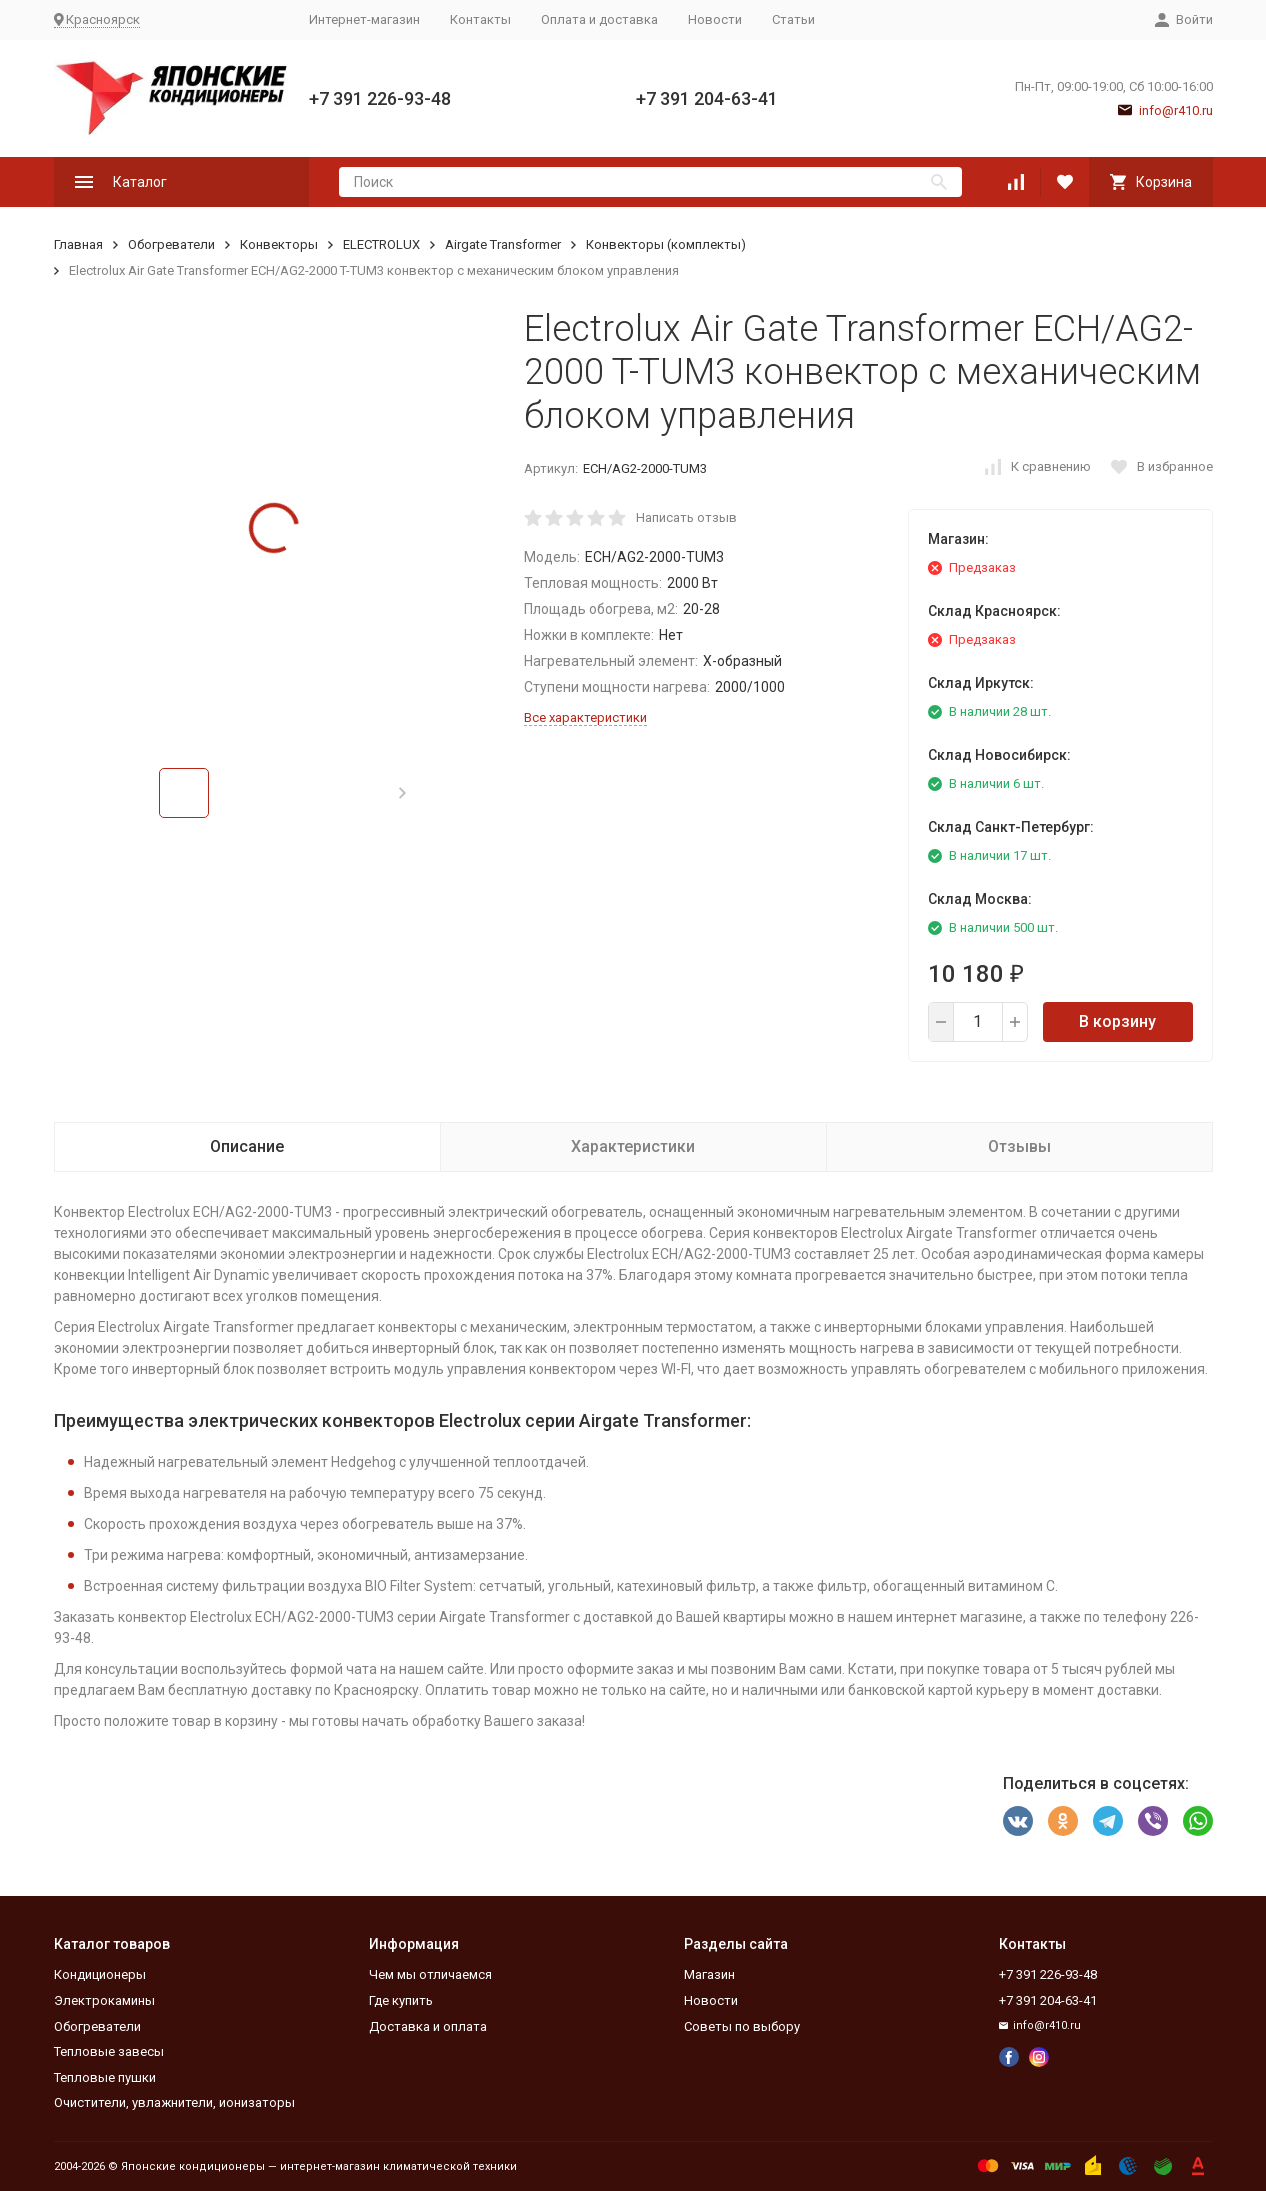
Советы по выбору (742, 2026)
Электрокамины (104, 2000)
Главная (78, 244)
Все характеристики (585, 717)
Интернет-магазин (364, 19)
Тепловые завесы (109, 2051)
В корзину (1117, 1021)
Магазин (709, 1974)
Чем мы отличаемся (430, 1974)
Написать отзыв (686, 517)
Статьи (793, 19)
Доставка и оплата (428, 2026)
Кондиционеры (100, 1974)
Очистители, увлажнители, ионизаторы (174, 2102)
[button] (402, 793)
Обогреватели (171, 244)
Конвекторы (279, 244)
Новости (715, 19)
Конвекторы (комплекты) (666, 244)
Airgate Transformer (503, 244)
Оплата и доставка (599, 19)
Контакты (480, 19)
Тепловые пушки (105, 2077)
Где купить (401, 2000)
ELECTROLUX (381, 244)
